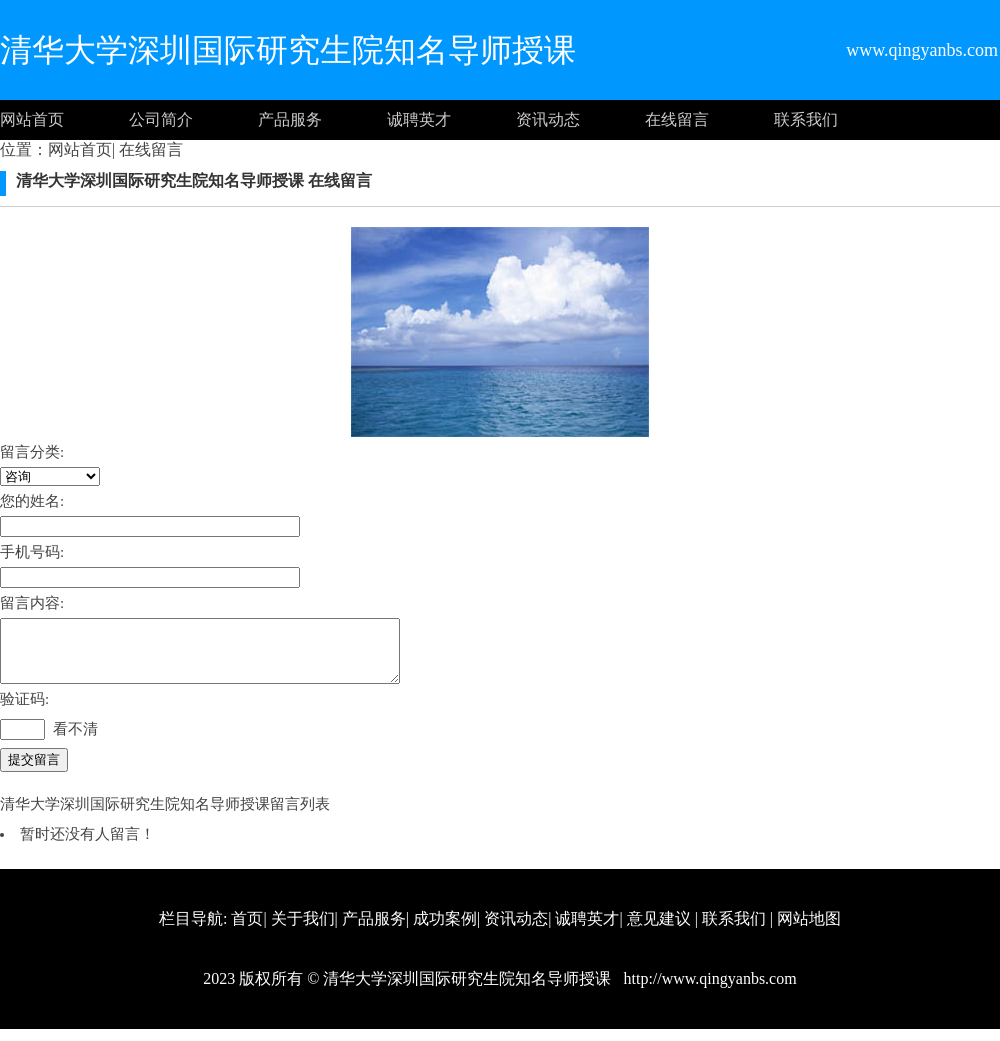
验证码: (24, 711)
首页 (247, 930)
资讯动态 (548, 119)
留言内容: (32, 603)
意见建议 (659, 930)
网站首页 (32, 119)
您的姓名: (32, 501)
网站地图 (809, 930)
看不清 (75, 741)
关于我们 (303, 930)
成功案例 (445, 930)
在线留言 (677, 119)
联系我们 (806, 119)
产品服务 (290, 119)
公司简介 (161, 119)
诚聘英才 (419, 119)
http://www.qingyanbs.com (707, 990)
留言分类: (32, 452)
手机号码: (32, 552)
